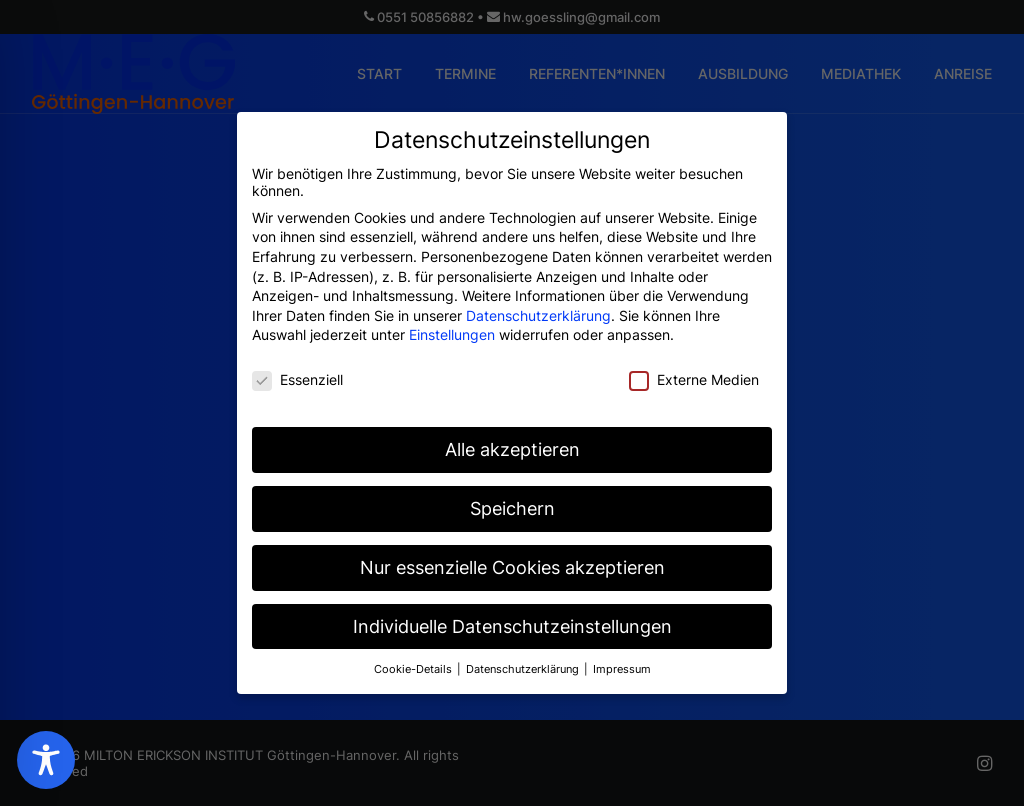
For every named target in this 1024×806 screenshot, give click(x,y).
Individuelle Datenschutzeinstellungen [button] (512, 616)
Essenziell (297, 370)
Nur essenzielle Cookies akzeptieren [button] (512, 557)
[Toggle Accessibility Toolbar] (46, 760)
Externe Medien (694, 370)
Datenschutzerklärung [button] (524, 659)
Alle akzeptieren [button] (512, 439)
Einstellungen (452, 325)
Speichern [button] (512, 498)
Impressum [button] (622, 659)
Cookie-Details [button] (414, 659)
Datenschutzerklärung (538, 305)
